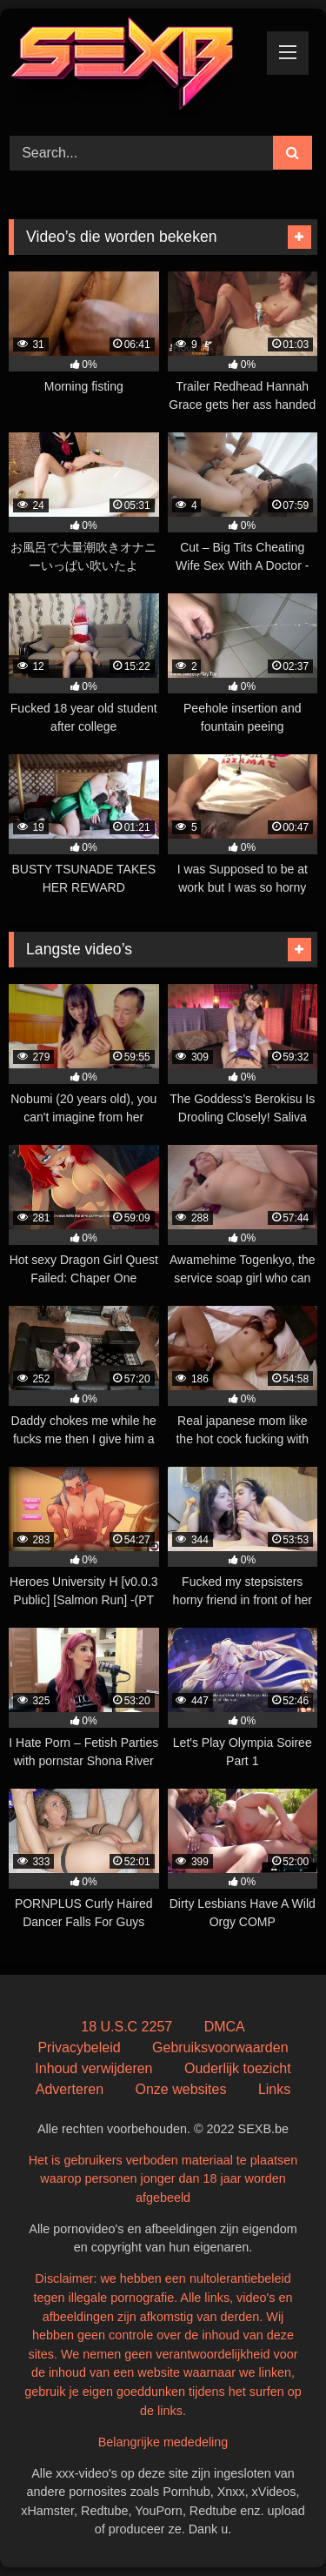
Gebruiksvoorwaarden (220, 2047)
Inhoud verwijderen (93, 2068)
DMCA (224, 2026)
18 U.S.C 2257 (126, 2026)
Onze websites (180, 2089)
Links (274, 2089)
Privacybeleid (78, 2047)
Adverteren (69, 2089)
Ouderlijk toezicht (237, 2068)
